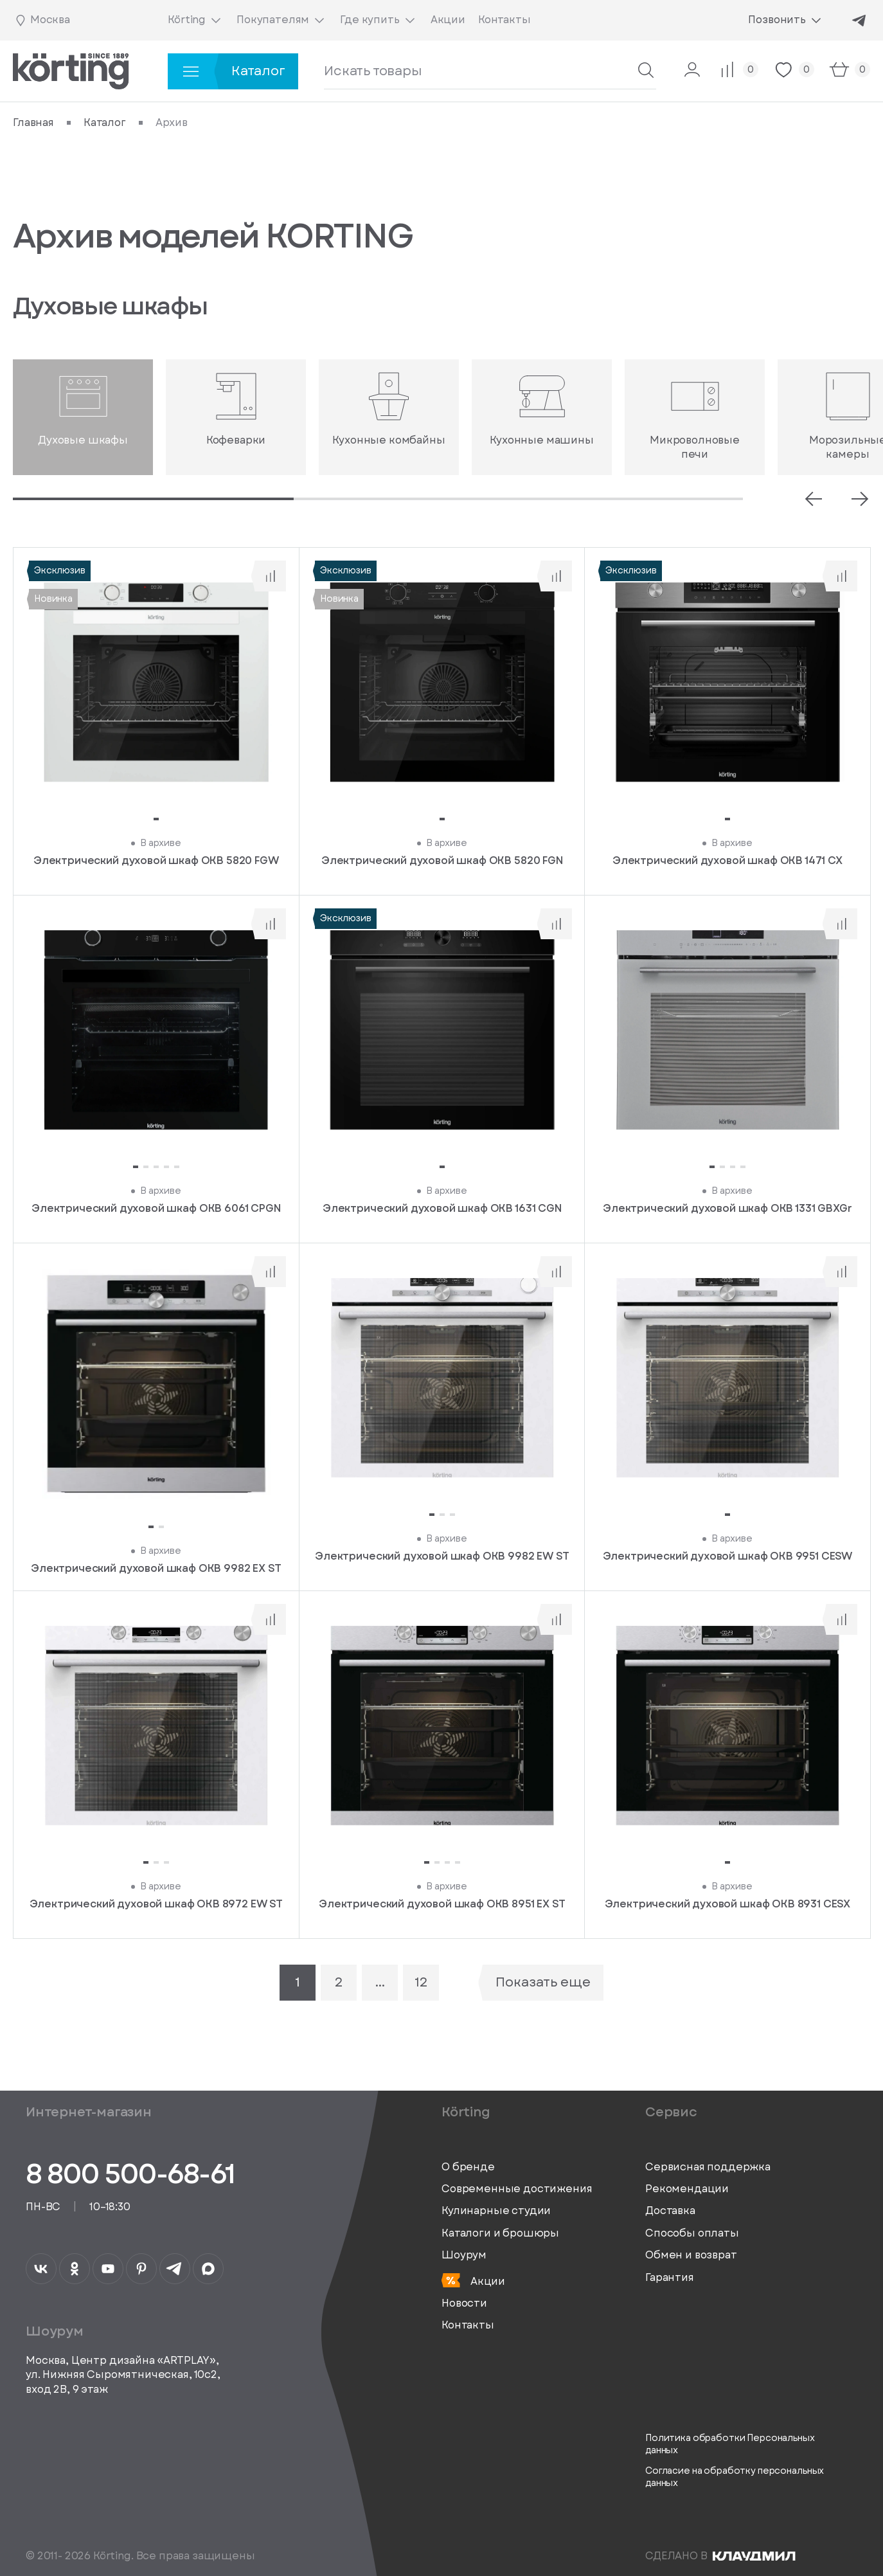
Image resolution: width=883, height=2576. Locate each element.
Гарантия (669, 2278)
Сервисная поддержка (708, 2167)
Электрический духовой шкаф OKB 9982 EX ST (156, 1568)
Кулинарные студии (496, 2211)
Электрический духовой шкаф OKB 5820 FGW (156, 861)
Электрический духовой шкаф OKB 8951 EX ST (442, 1904)
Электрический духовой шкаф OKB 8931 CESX (728, 1904)
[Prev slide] (813, 499)
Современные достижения (517, 2189)
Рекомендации (687, 2189)
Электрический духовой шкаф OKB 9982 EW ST (442, 1556)
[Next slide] (860, 499)
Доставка (670, 2211)
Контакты (468, 2325)
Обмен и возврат (691, 2255)
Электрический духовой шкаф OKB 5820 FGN (442, 861)
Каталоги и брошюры (500, 2233)
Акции (473, 2281)
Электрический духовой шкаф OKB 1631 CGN (442, 1209)
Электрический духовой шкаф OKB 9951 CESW (728, 1556)
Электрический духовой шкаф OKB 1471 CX (727, 861)
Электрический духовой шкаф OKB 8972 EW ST (156, 1904)
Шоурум (464, 2255)
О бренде (468, 2167)
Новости (464, 2303)
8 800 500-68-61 (130, 2174)
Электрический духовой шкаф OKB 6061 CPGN (156, 1209)
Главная (33, 123)
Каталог (105, 123)
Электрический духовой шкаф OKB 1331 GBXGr (727, 1209)
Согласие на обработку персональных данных (734, 2477)
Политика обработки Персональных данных (730, 2444)
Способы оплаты (692, 2233)
